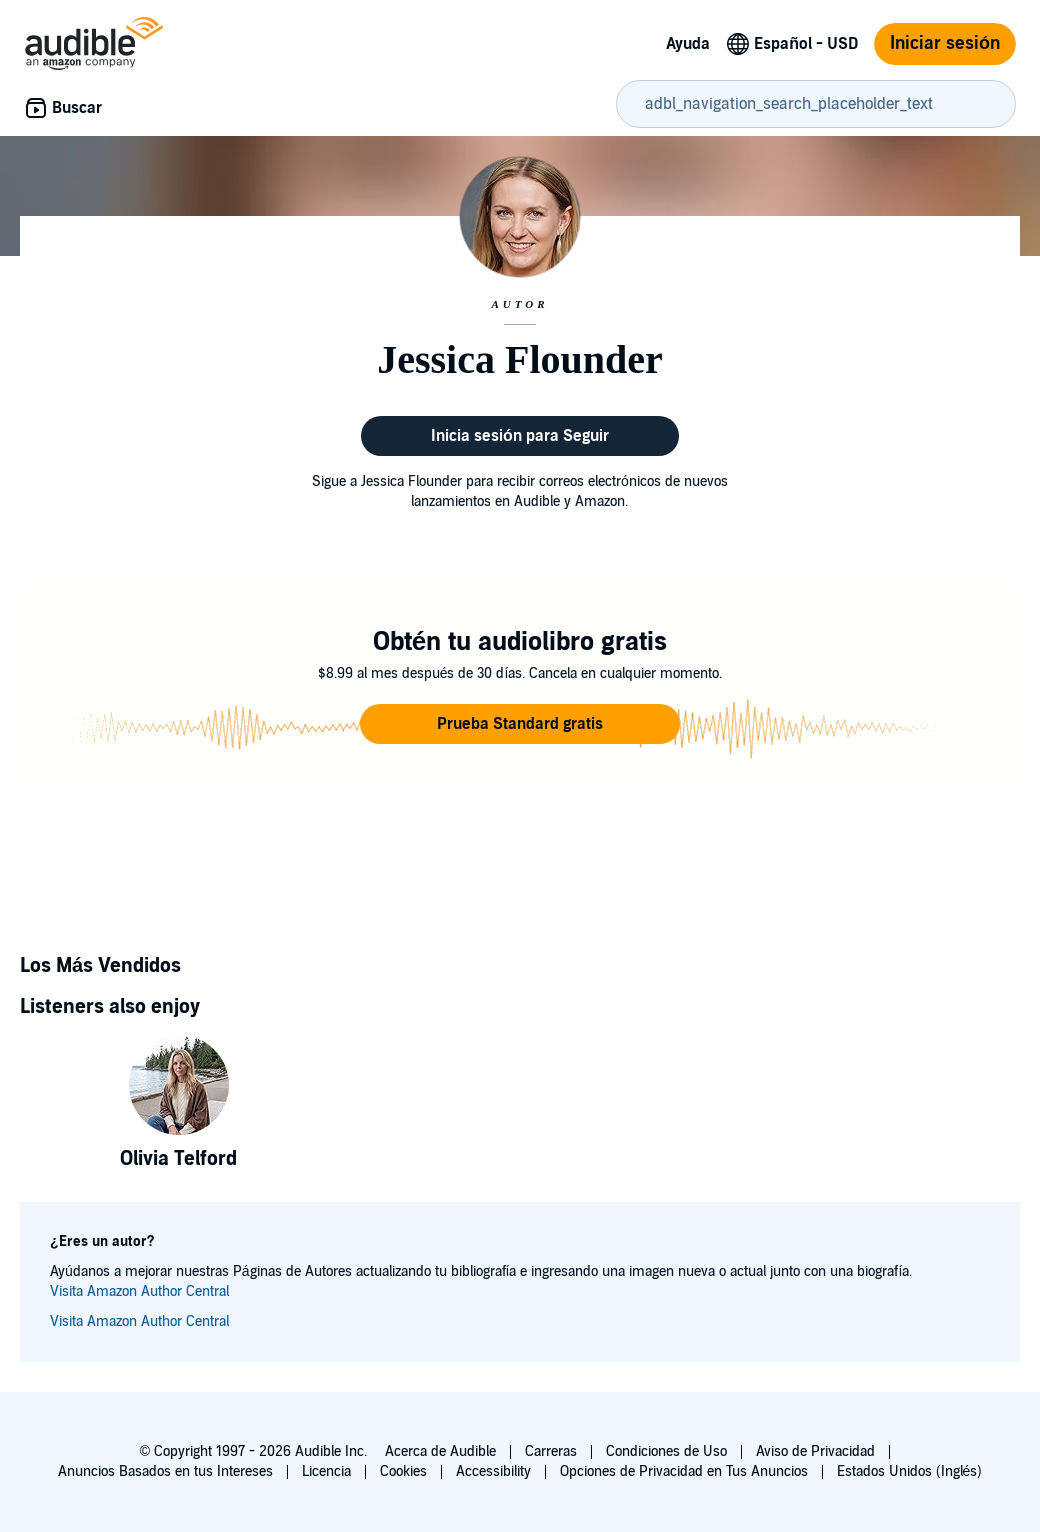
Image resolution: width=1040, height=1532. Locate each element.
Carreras (551, 1451)
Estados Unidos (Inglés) (910, 1471)
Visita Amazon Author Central (139, 1291)
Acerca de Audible (440, 1451)
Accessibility (493, 1471)
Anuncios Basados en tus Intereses (165, 1471)
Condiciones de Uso (666, 1451)
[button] (520, 724)
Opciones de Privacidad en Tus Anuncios (684, 1471)
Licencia (326, 1471)
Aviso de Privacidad (815, 1451)
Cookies (403, 1471)
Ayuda (688, 44)
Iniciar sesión (945, 43)
